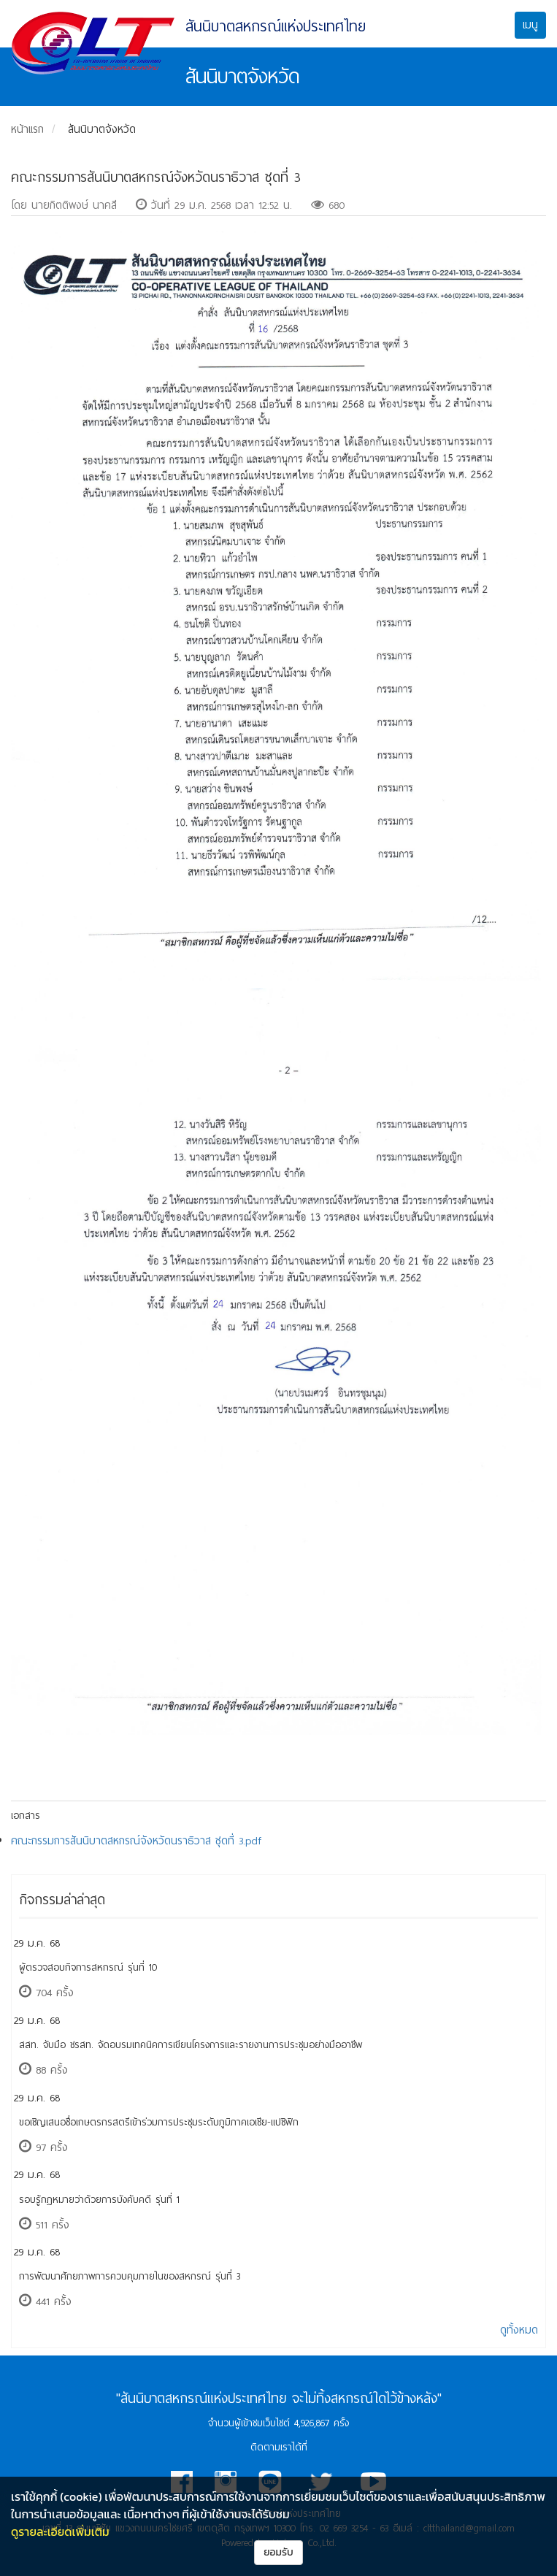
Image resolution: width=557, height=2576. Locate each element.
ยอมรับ (278, 2552)
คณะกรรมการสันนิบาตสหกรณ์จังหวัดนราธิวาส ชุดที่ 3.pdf (136, 1840)
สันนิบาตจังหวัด (102, 129)
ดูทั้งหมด (519, 2329)
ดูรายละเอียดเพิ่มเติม (60, 2531)
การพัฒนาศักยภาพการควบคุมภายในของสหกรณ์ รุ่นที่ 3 (129, 2276)
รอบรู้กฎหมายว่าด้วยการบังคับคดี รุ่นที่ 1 (99, 2199)
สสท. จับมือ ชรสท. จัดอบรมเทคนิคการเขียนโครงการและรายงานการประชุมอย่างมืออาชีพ (190, 2044)
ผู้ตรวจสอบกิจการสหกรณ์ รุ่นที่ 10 (88, 1967)
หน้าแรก (27, 129)
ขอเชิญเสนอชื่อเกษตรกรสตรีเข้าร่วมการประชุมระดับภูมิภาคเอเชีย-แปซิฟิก (159, 2122)
